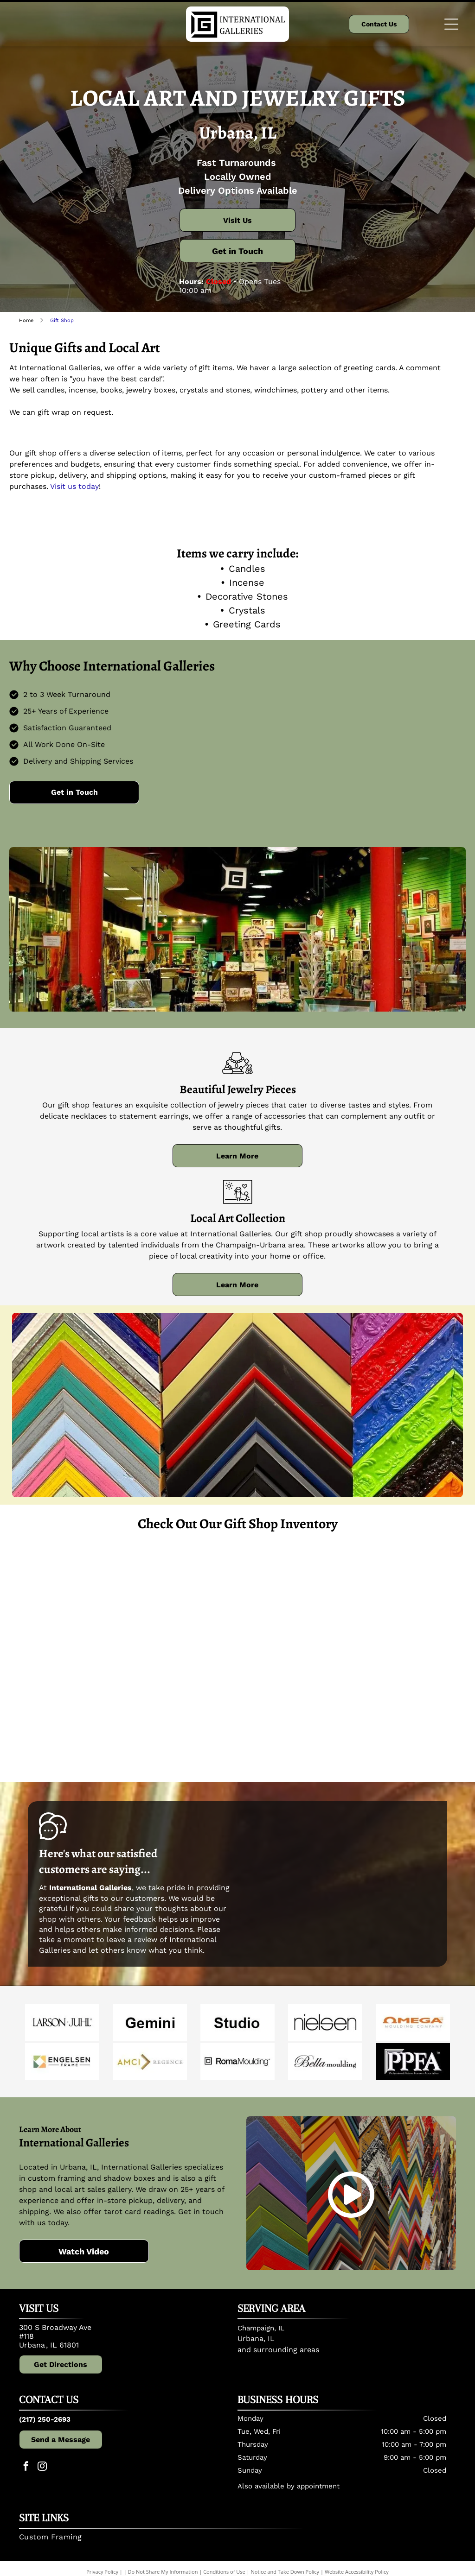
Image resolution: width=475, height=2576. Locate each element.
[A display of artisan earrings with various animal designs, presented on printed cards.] (67, 1602)
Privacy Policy (102, 2571)
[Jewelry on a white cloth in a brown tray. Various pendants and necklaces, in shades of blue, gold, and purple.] (294, 1602)
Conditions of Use (224, 2571)
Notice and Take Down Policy (285, 2571)
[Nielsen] (325, 2022)
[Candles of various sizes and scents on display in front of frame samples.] (67, 1715)
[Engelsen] (61, 2061)
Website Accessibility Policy (357, 2571)
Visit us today (74, 486)
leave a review (132, 1939)
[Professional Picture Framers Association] (413, 2061)
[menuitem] (233, 2540)
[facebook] (26, 2467)
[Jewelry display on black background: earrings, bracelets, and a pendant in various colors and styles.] (181, 1602)
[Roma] (237, 2061)
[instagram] (42, 2467)
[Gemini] (150, 2022)
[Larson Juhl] (61, 2022)
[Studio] (237, 2022)
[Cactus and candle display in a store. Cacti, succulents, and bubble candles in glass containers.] (181, 1715)
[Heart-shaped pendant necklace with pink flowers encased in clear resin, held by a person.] (294, 1715)
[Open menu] (451, 24)
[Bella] (325, 2061)
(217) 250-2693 (45, 2419)
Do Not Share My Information (163, 2571)
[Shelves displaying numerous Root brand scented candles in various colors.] (407, 1602)
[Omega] (413, 2022)
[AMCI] (150, 2061)
